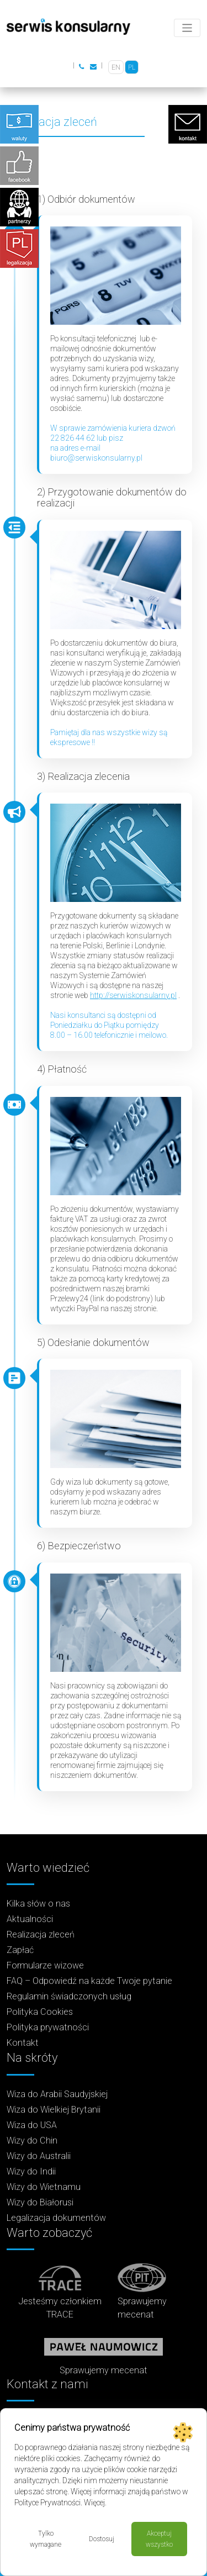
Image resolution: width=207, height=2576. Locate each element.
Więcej (94, 2502)
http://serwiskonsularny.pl (133, 995)
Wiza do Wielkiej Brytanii (53, 2109)
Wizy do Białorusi (40, 2202)
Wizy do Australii (39, 2156)
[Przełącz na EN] (116, 67)
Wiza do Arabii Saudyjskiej (57, 2094)
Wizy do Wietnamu (44, 2187)
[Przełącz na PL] (132, 67)
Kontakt (23, 2042)
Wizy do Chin (32, 2140)
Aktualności (30, 1919)
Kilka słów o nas (38, 1903)
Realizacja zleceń (41, 1934)
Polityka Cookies (40, 2012)
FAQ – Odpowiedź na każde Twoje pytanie (89, 1981)
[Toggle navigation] (187, 28)
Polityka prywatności (48, 2027)
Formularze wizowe (45, 1965)
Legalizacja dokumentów (56, 2218)
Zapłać (20, 1950)
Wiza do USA (32, 2125)
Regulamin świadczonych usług (69, 1996)
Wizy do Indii (31, 2171)
